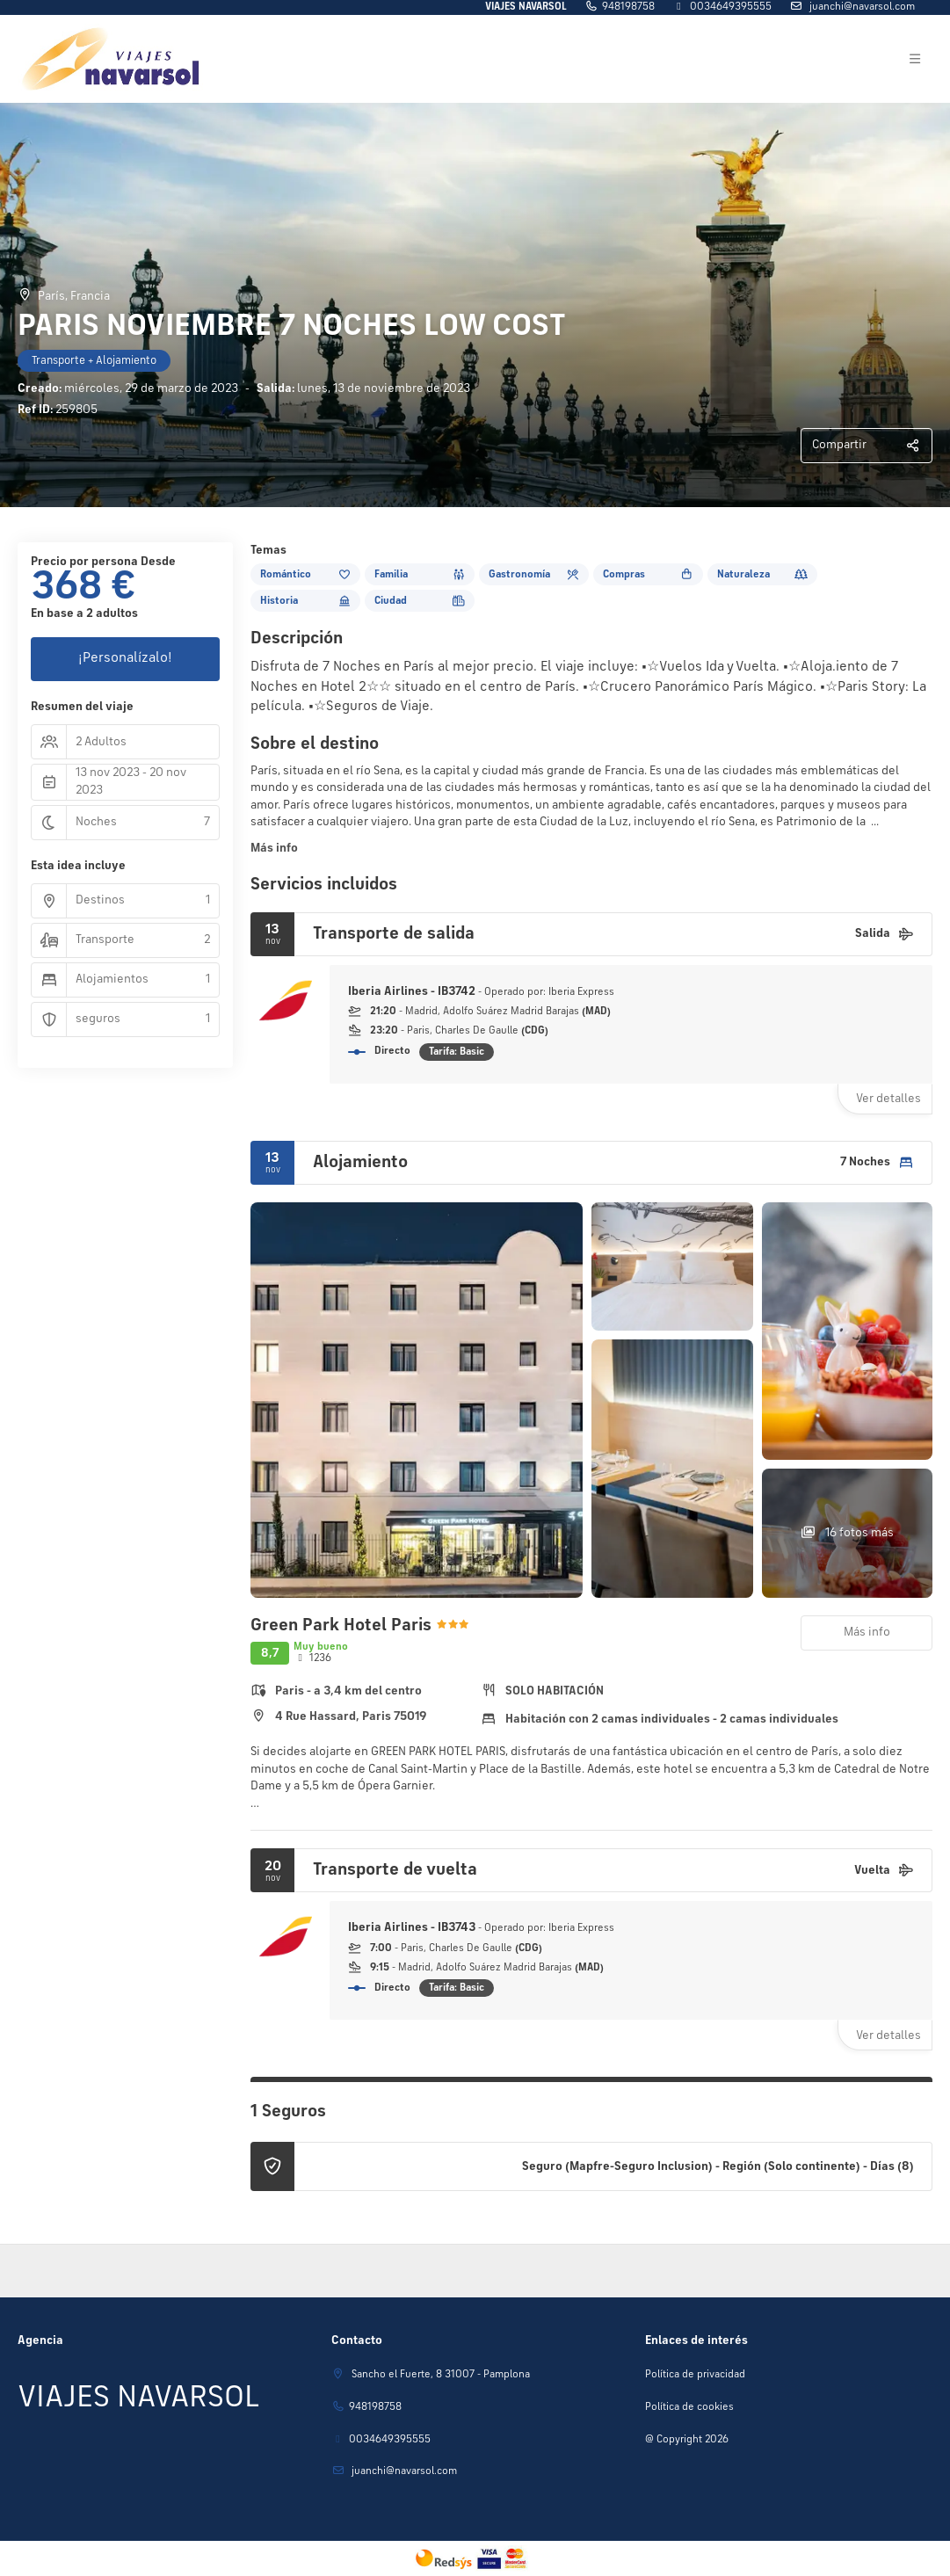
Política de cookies (689, 2407)
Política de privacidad (695, 2374)
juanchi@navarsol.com (861, 7)
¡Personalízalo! (125, 658)
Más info (274, 848)
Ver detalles (888, 1098)
